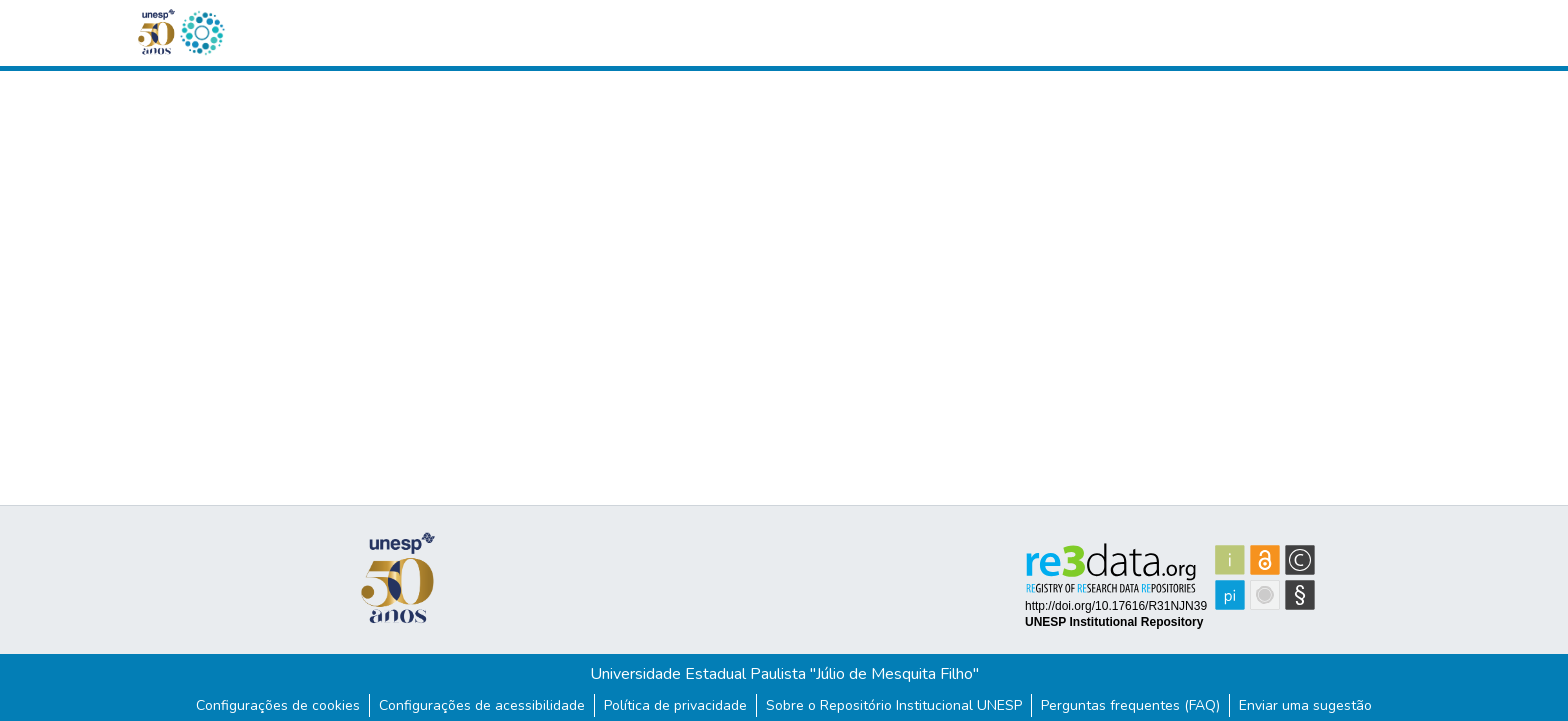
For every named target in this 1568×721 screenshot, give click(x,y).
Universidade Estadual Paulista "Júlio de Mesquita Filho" (784, 674)
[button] (202, 33)
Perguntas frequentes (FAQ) (1130, 705)
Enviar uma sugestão (1305, 705)
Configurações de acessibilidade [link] (482, 705)
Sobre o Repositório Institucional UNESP (894, 705)
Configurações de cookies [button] (278, 705)
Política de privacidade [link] (675, 705)
